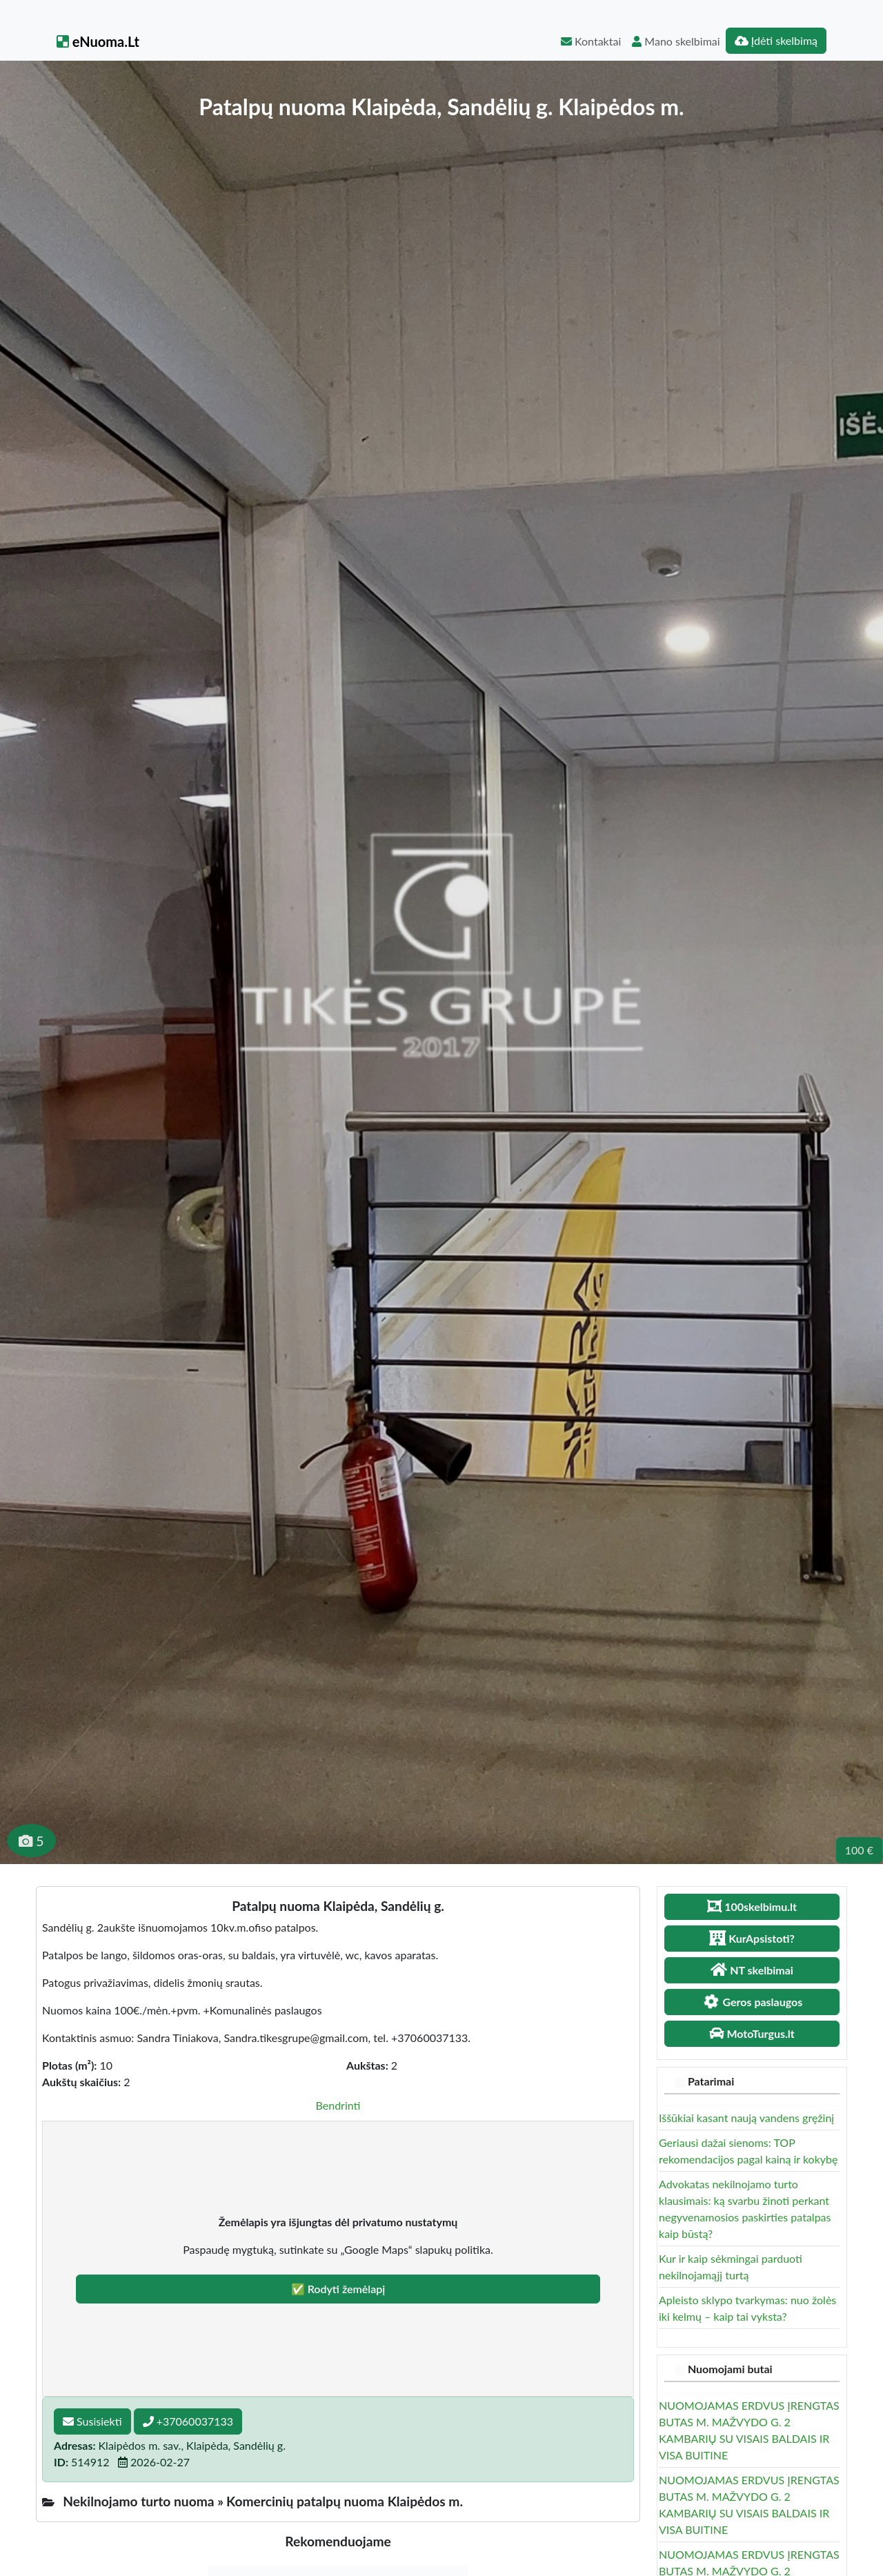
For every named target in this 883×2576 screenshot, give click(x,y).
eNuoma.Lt (98, 41)
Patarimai (711, 2081)
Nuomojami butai (730, 2368)
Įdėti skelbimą (776, 40)
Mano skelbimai (676, 41)
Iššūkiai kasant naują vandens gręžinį (746, 2117)
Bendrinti (338, 2105)
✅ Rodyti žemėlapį (338, 2288)
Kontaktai (591, 41)
